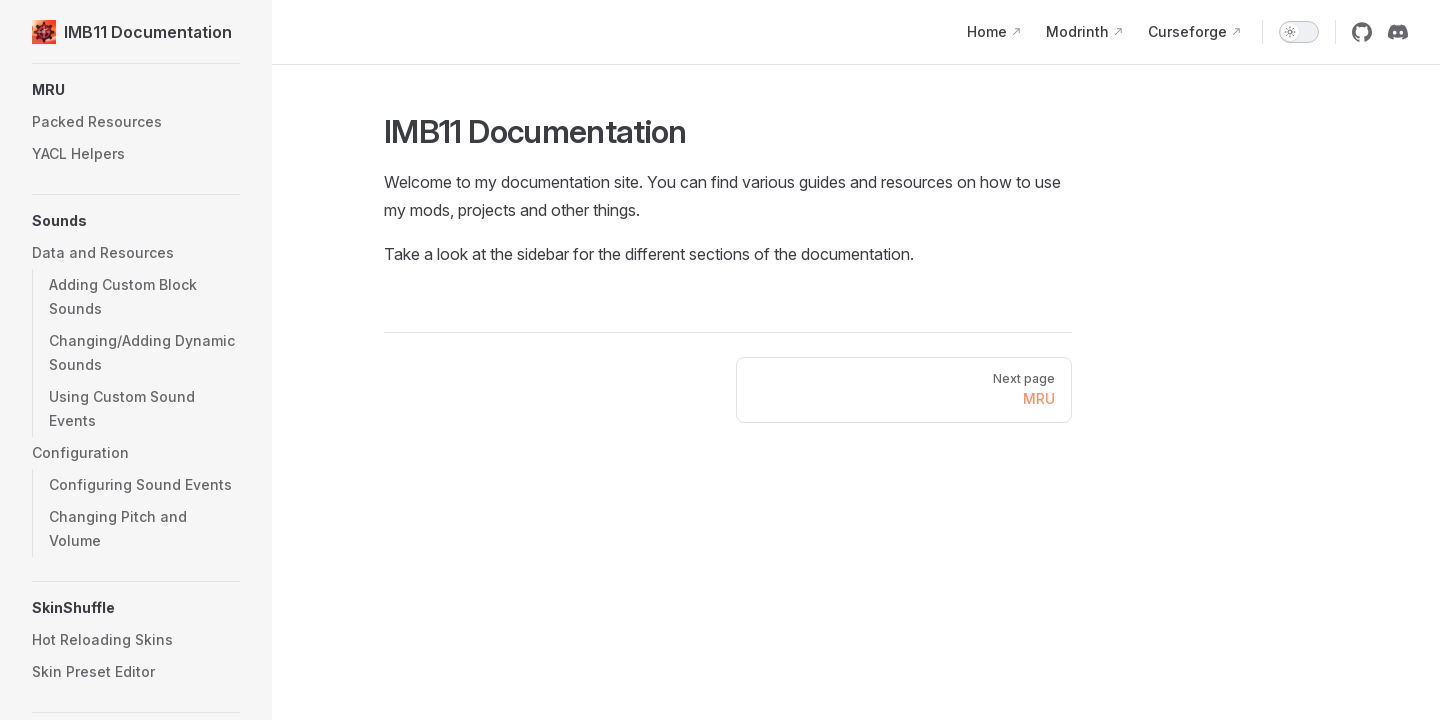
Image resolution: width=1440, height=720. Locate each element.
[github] (1362, 32)
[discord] (1398, 32)
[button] (136, 253)
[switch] (1299, 32)
